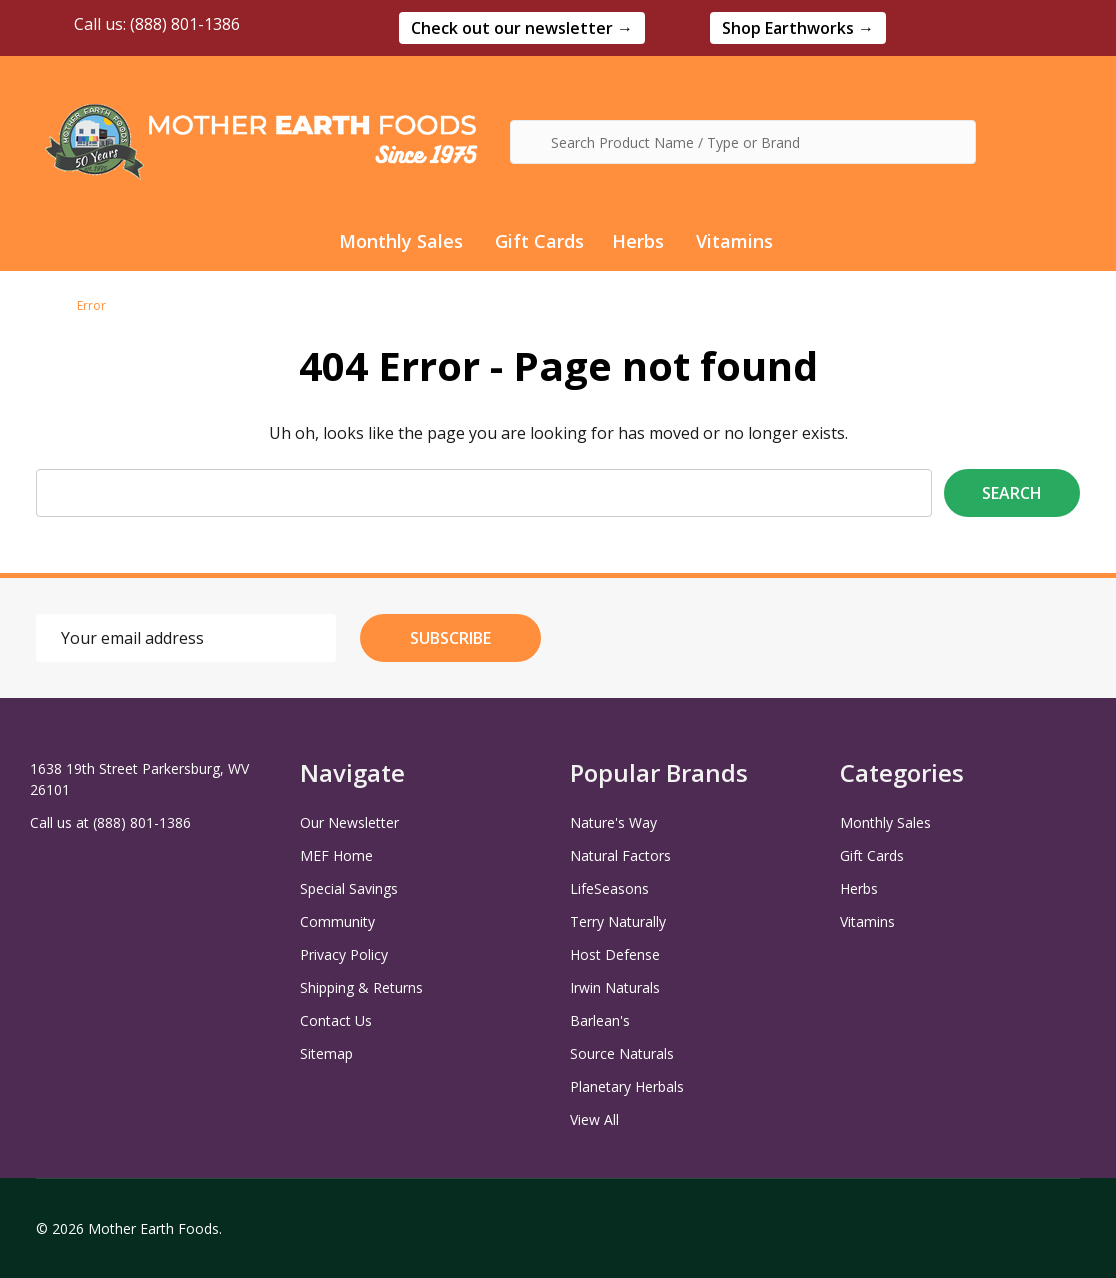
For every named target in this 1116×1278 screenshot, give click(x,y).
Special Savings (349, 888)
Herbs (638, 241)
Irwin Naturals (615, 987)
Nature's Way (613, 822)
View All (594, 1119)
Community (337, 921)
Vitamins (734, 241)
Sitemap (326, 1053)
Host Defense (615, 954)
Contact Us (336, 1020)
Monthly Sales (401, 241)
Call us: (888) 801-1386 (138, 24)
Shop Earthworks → (798, 28)
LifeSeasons (609, 888)
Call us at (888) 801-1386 (110, 822)
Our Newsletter (349, 822)
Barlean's (600, 1020)
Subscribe (450, 638)
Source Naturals (622, 1053)
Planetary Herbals (627, 1086)
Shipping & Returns (361, 987)
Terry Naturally (618, 921)
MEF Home (336, 855)
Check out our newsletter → (522, 28)
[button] (522, 28)
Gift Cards (539, 241)
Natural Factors (620, 855)
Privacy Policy (344, 954)
